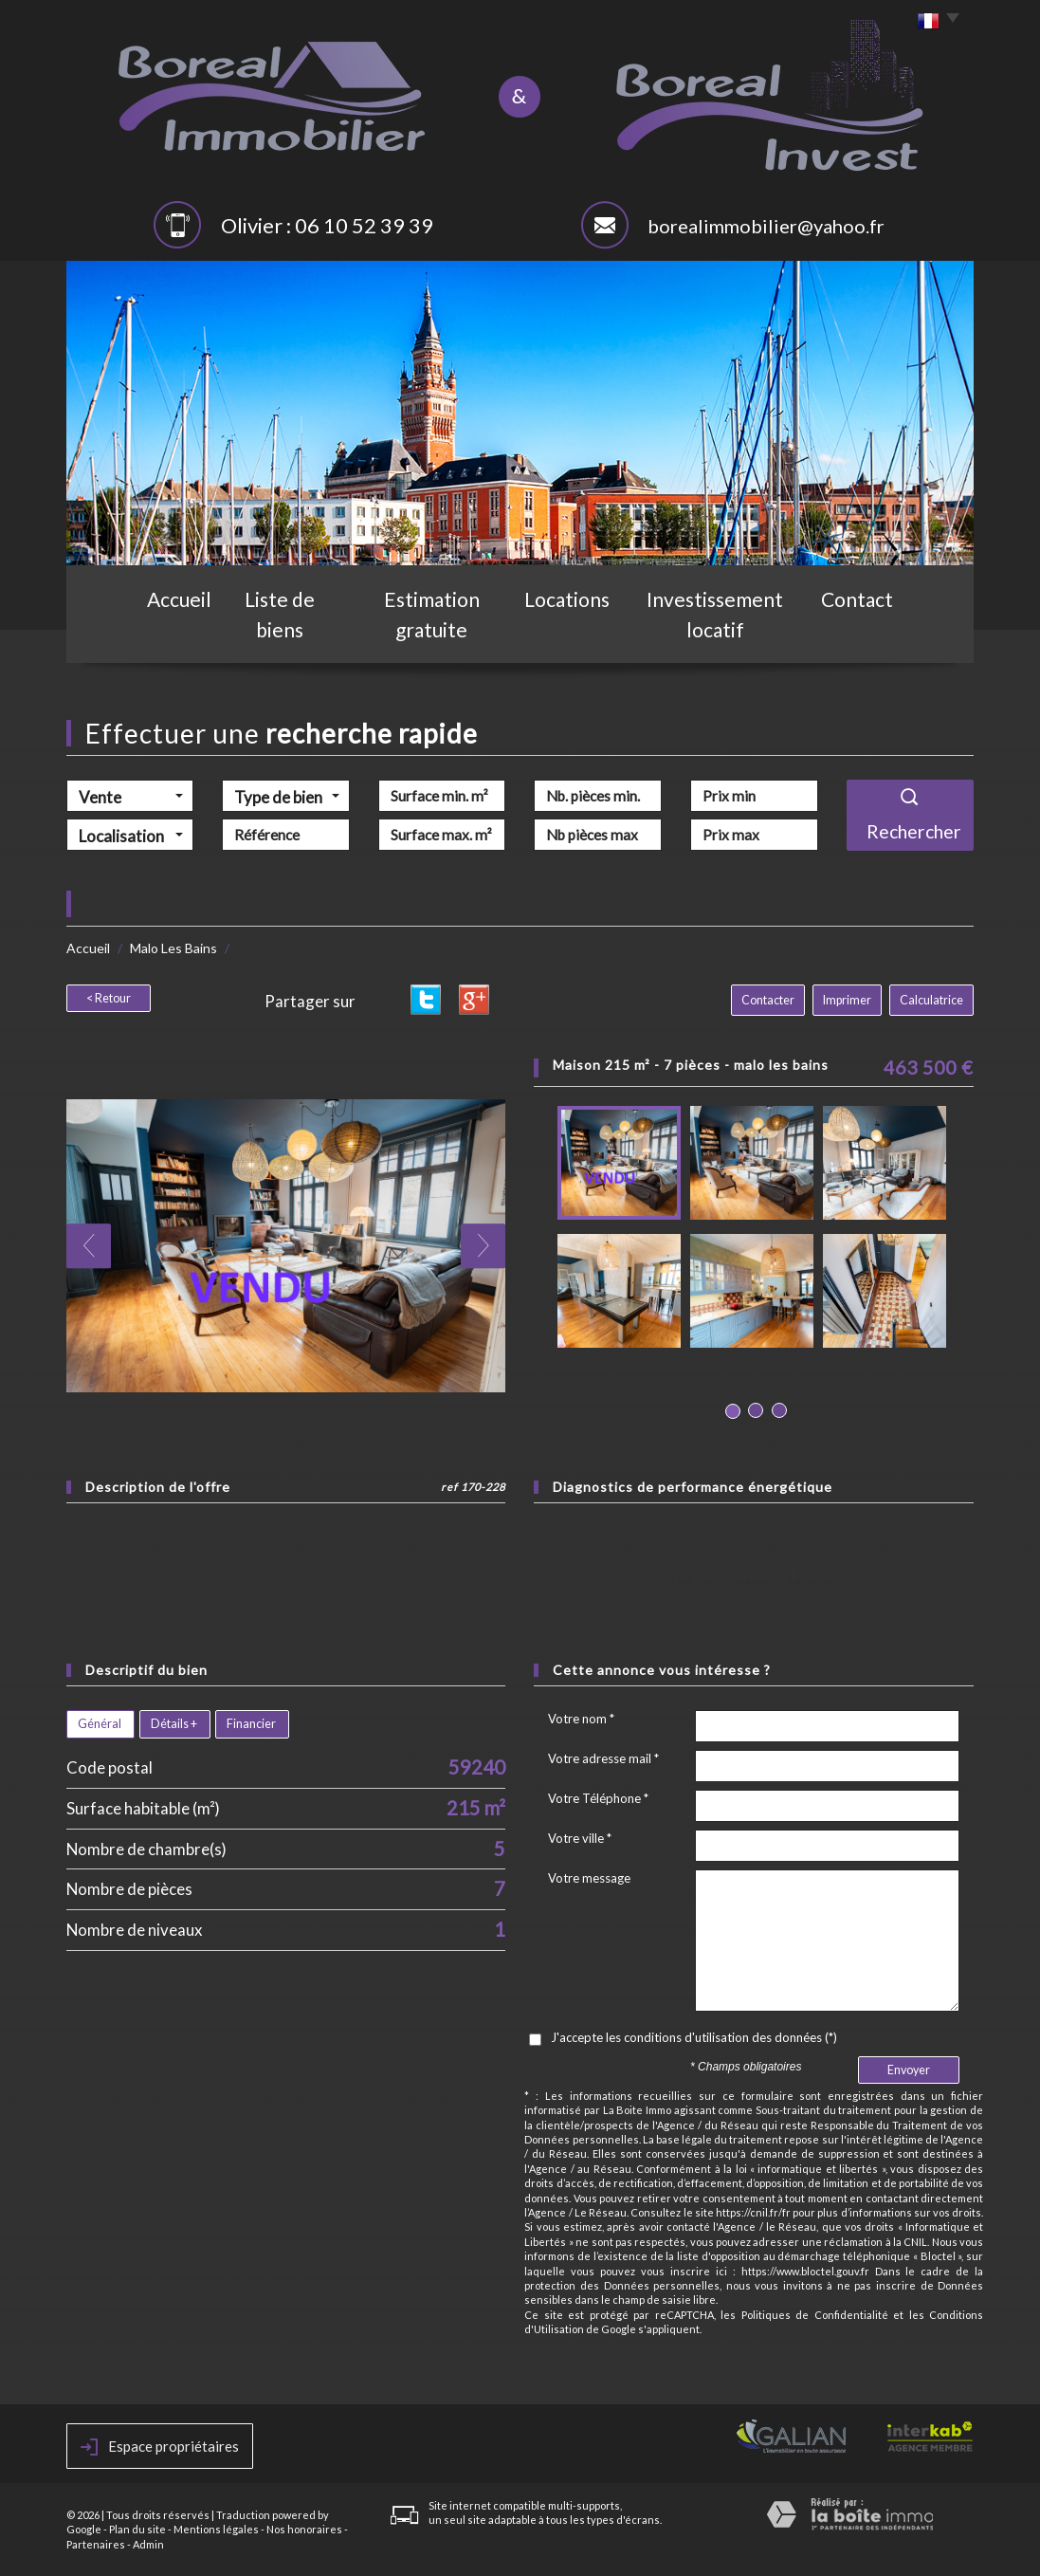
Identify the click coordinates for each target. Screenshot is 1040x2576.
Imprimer (847, 1000)
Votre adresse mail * (603, 1758)
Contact (866, 632)
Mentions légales (216, 2529)
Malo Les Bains (173, 948)
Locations (574, 632)
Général (99, 1724)
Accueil (170, 632)
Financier (251, 1724)
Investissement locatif (723, 632)
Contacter (767, 1000)
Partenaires (95, 2544)
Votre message (589, 1878)
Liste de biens (282, 632)
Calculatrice (931, 1000)
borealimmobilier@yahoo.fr (766, 225)
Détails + (174, 1724)
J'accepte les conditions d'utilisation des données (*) (694, 2037)
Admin (148, 2544)
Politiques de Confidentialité (814, 2315)
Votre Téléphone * (598, 1798)
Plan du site (137, 2529)
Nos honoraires (304, 2529)
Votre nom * (581, 1718)
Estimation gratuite (434, 632)
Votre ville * (579, 1838)
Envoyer (908, 2070)
